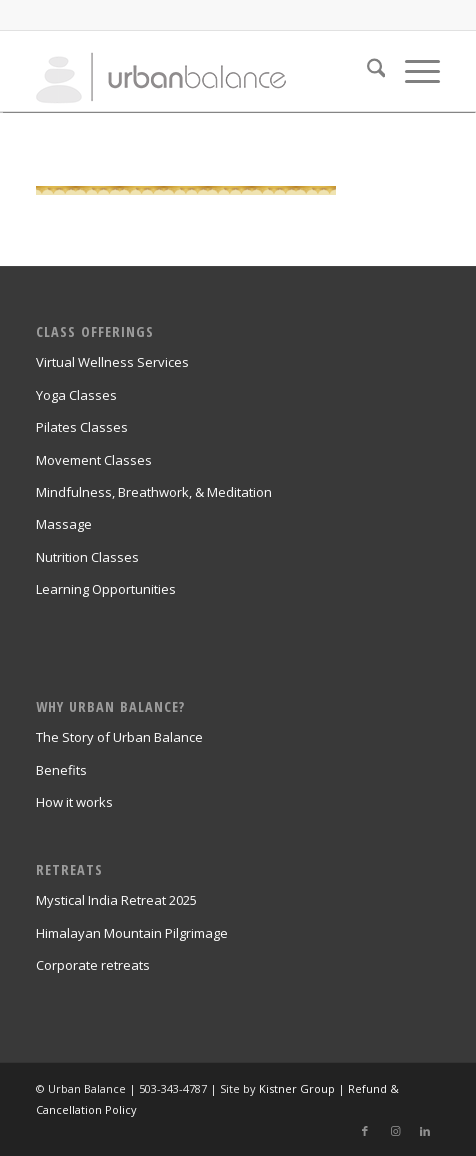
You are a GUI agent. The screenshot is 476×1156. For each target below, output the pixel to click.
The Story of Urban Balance (119, 737)
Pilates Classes (82, 427)
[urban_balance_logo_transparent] (198, 71)
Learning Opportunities (106, 589)
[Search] (366, 71)
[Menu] (412, 71)
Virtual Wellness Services (112, 362)
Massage (64, 524)
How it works (74, 802)
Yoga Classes (76, 395)
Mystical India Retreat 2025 (116, 900)
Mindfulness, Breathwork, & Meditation (154, 492)
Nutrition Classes (87, 557)
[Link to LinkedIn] (425, 1131)
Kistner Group (297, 1088)
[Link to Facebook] (365, 1131)
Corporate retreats (93, 965)
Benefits (61, 770)
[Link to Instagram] (395, 1131)
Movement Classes (94, 460)
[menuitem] (366, 71)
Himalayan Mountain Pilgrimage (132, 933)
